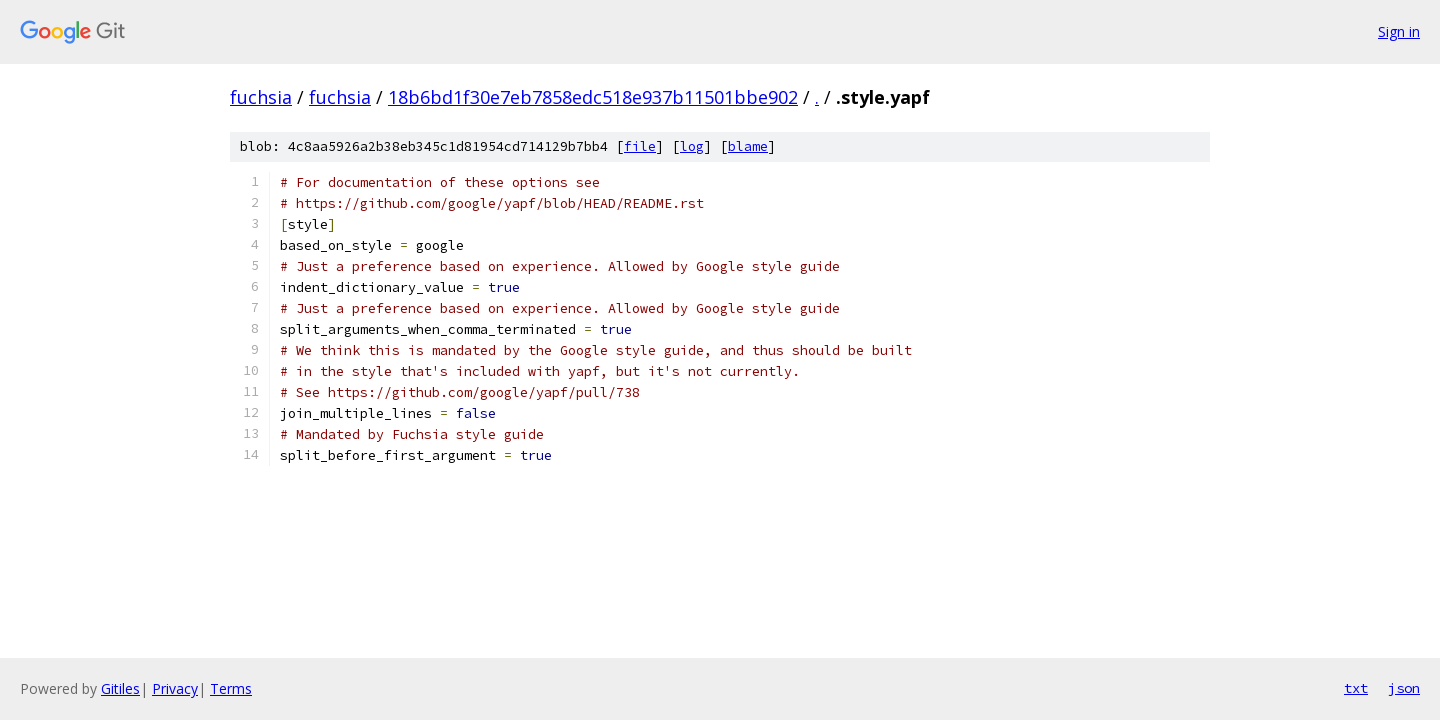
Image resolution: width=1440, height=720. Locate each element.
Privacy (175, 688)
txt (1356, 688)
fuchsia (261, 97)
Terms (231, 688)
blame (748, 146)
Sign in (1399, 31)
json (1404, 688)
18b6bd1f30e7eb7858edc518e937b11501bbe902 (593, 97)
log (692, 146)
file (640, 146)
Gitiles (120, 688)
